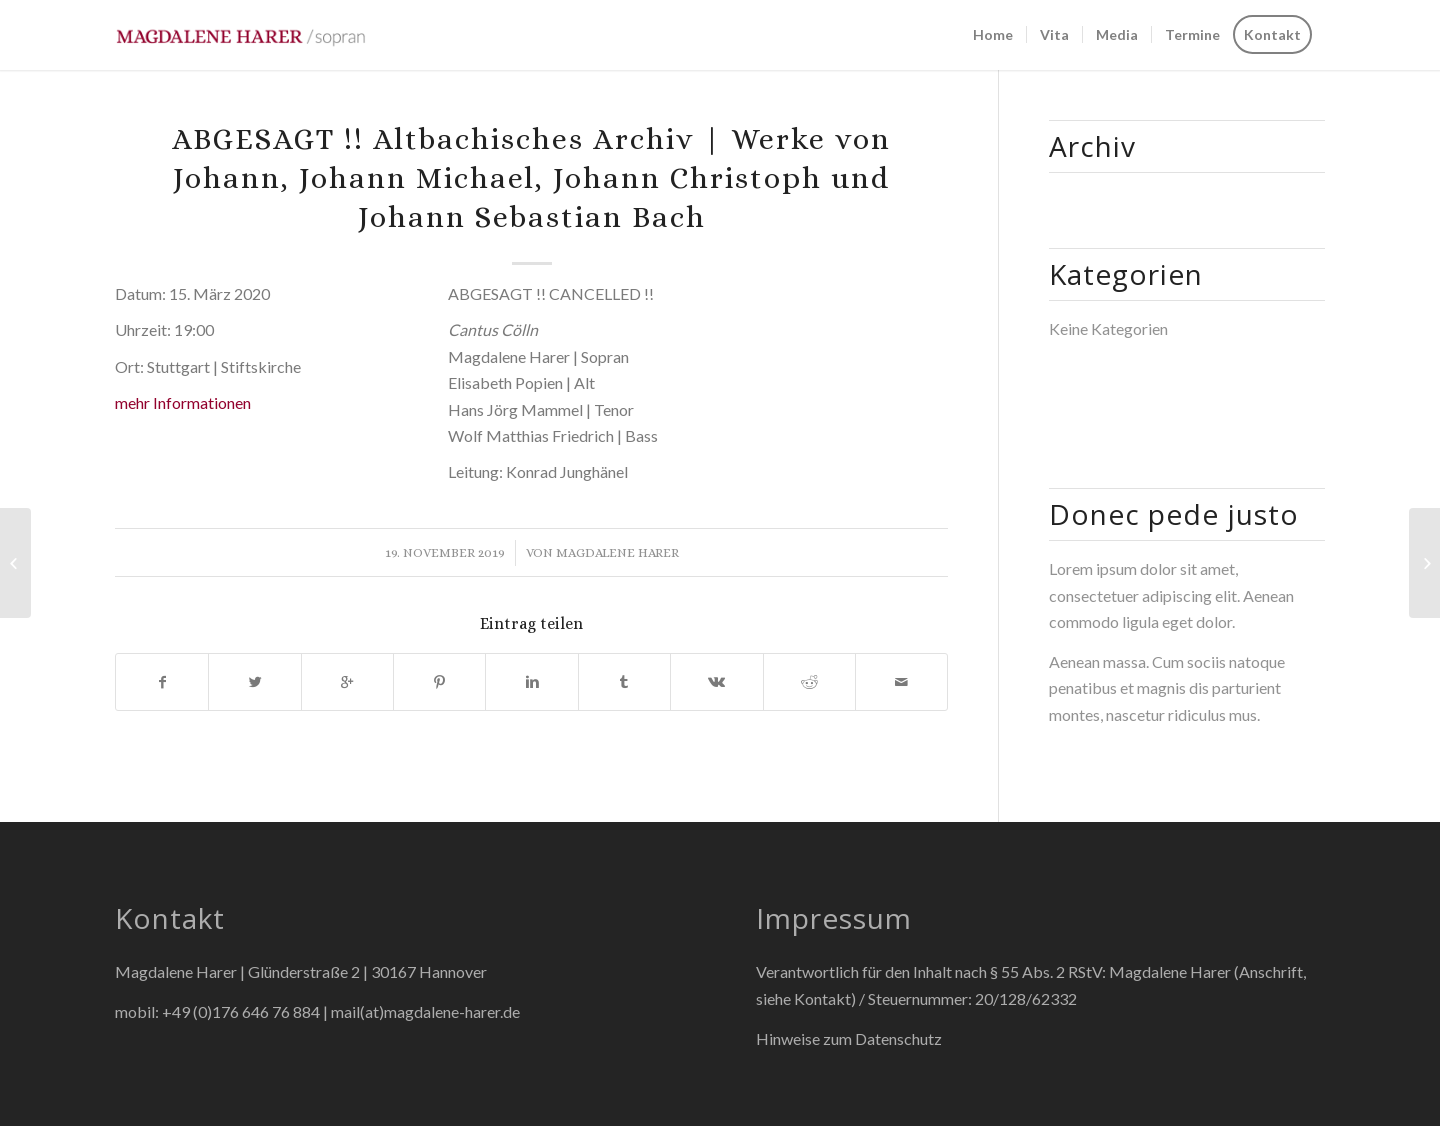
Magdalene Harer (617, 552)
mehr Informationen (183, 402)
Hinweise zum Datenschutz (849, 1038)
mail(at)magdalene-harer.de (425, 1011)
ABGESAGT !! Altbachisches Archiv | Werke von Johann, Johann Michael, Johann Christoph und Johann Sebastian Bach (531, 178)
